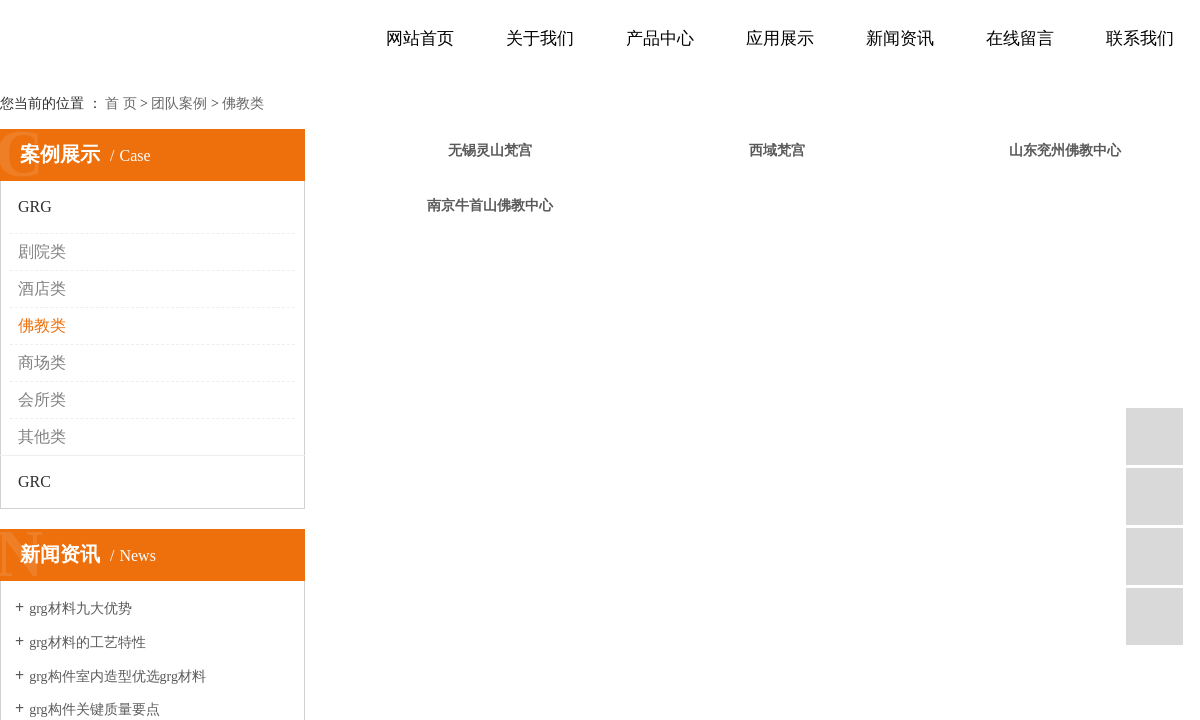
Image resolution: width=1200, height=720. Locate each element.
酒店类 (42, 288)
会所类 (42, 399)
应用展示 (780, 38)
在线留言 (1020, 38)
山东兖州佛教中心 (1065, 150)
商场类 (42, 362)
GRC (34, 481)
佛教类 (243, 103)
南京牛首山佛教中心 (490, 205)
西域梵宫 (777, 150)
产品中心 (660, 38)
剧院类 (42, 251)
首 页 (121, 103)
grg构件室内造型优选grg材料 (117, 676)
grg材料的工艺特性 (87, 642)
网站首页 (420, 38)
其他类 (42, 436)
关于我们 (540, 38)
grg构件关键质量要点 (94, 709)
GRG (35, 206)
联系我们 (1140, 38)
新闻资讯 (900, 38)
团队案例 (179, 103)
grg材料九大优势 (80, 608)
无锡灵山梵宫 (490, 150)
